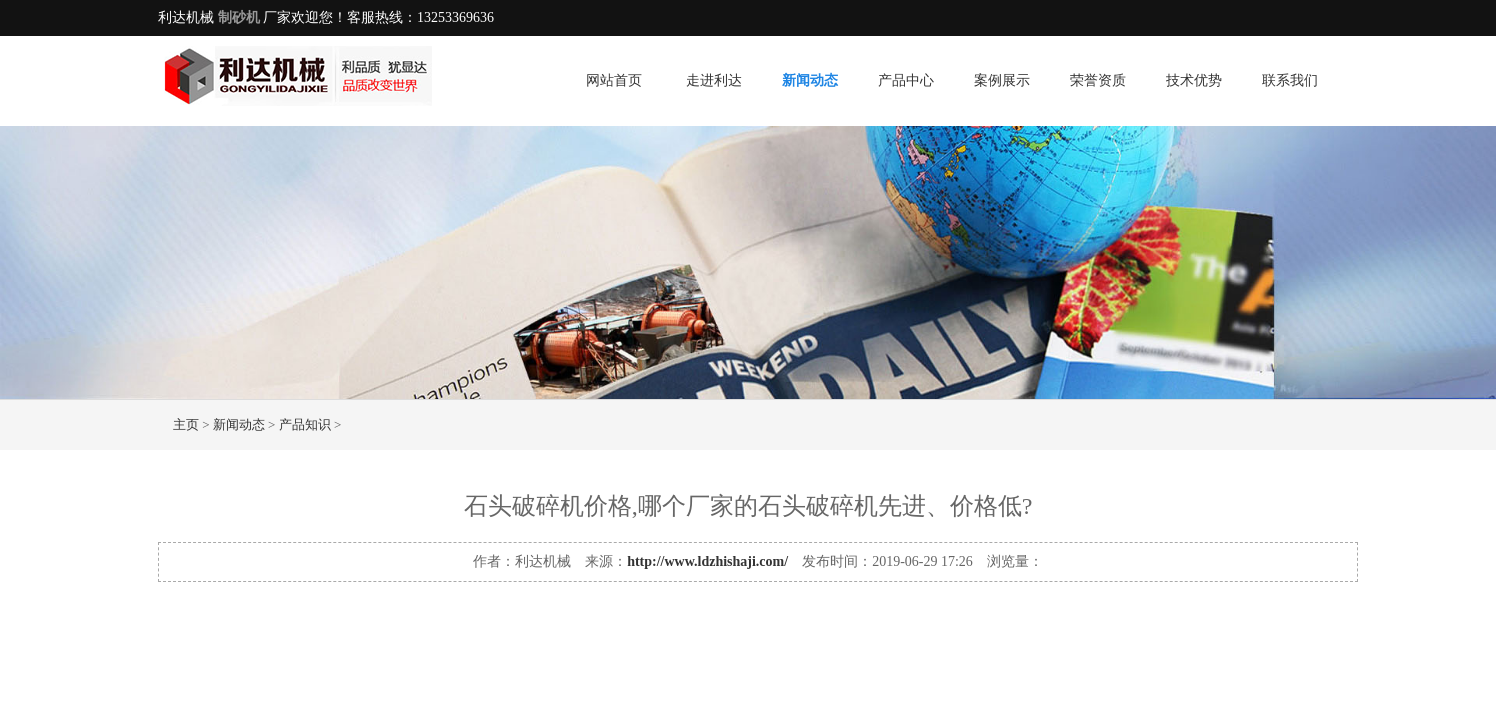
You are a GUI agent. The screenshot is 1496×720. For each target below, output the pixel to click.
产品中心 (906, 80)
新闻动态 (810, 80)
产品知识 (305, 424)
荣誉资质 (1098, 80)
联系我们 (1290, 80)
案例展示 (1002, 80)
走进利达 (714, 80)
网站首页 (614, 80)
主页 (186, 424)
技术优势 (1194, 80)
